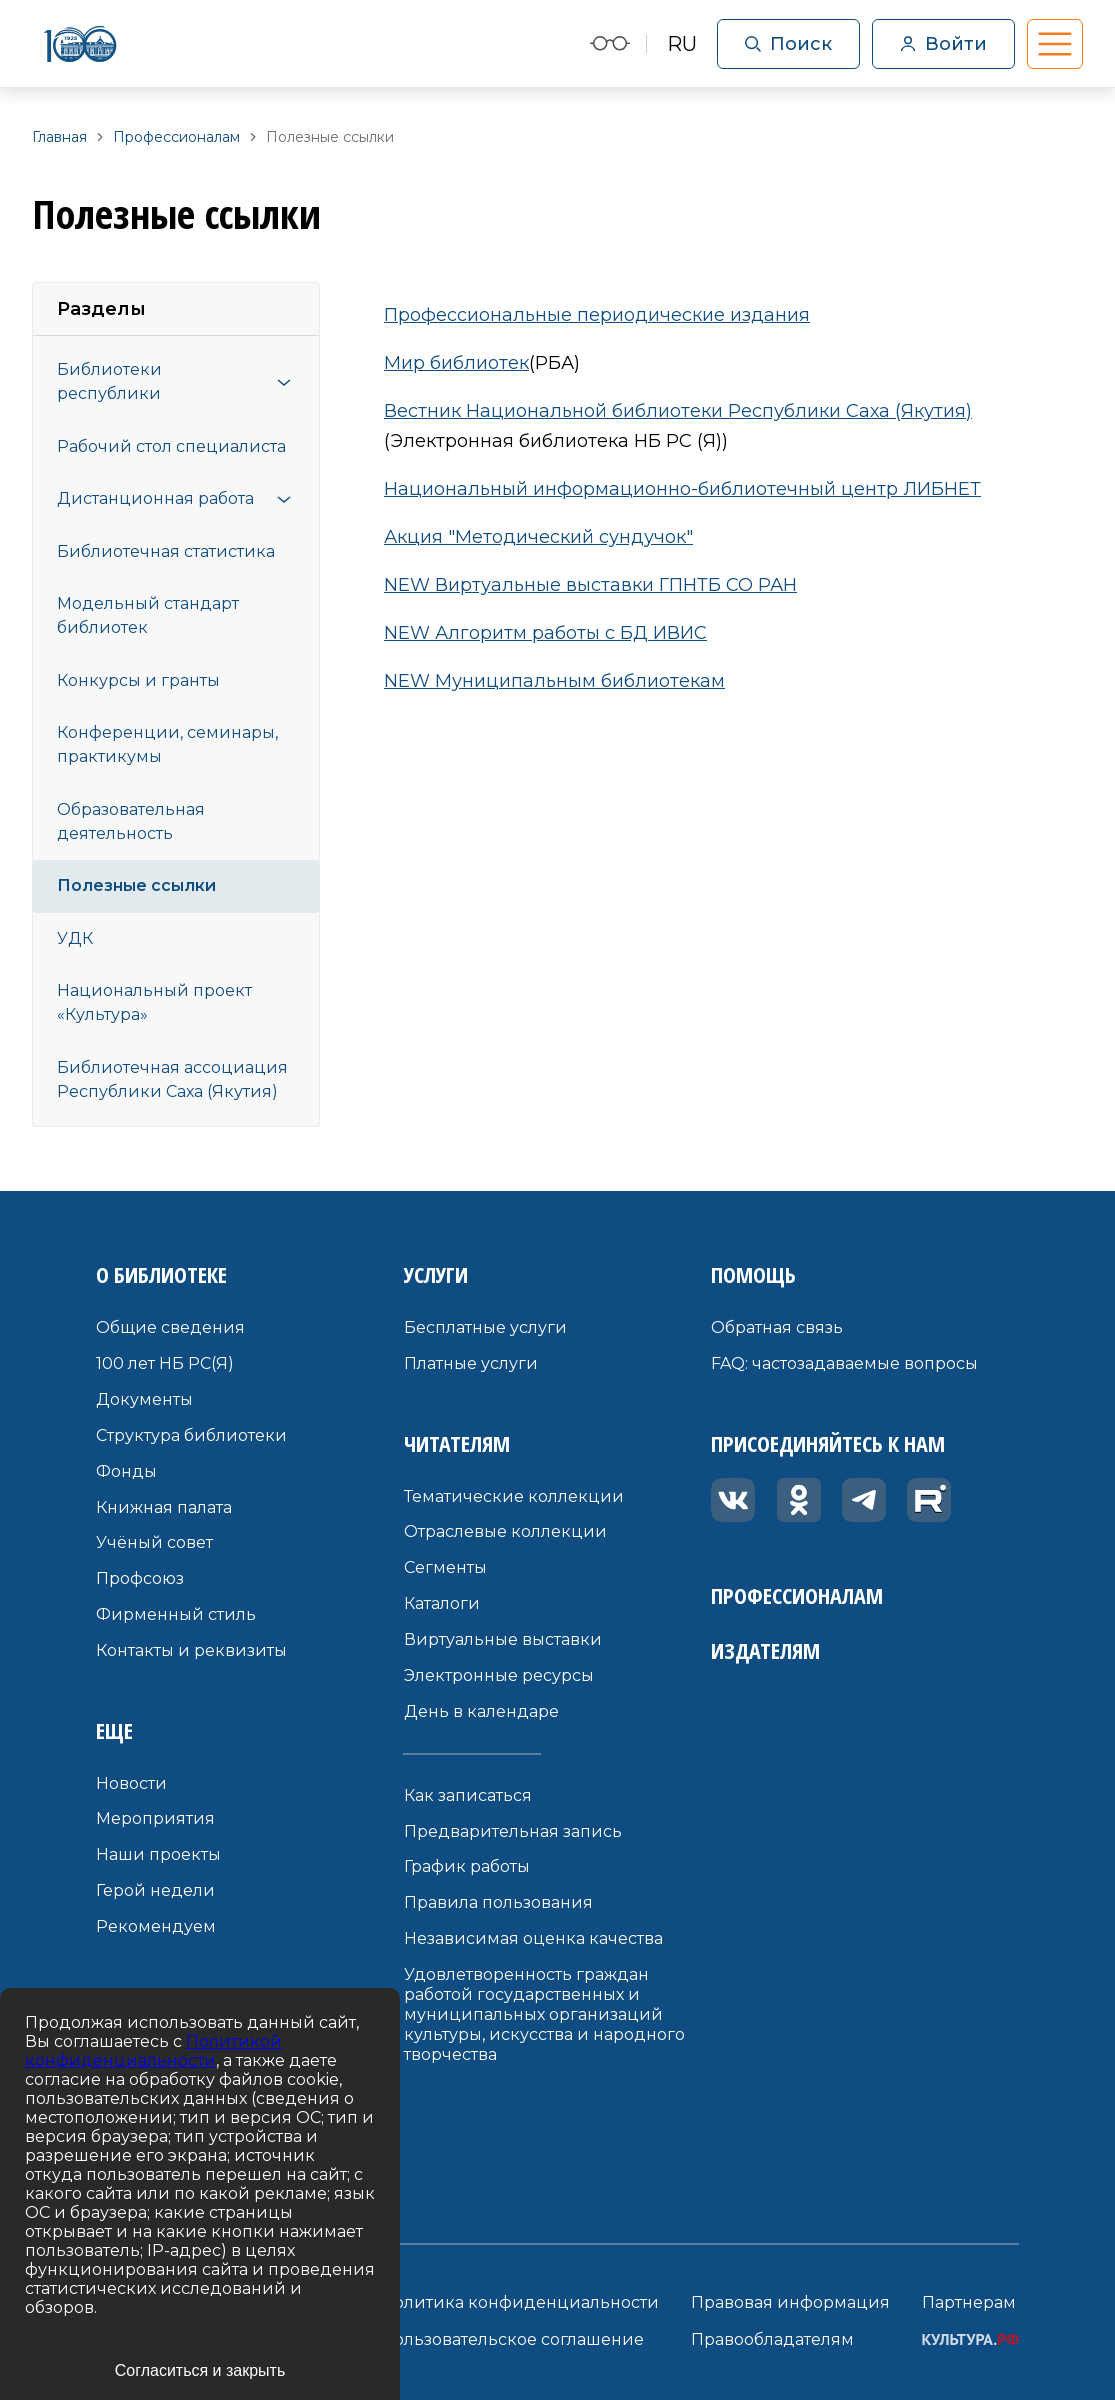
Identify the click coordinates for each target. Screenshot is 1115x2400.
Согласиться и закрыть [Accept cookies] (200, 2370)
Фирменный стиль (176, 1614)
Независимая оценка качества (533, 1938)
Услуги (436, 1274)
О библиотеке (161, 1274)
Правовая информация (790, 2302)
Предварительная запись (513, 1831)
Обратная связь (777, 1327)
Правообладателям (772, 2339)
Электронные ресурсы (499, 1675)
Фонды (126, 1471)
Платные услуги (471, 1363)
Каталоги (442, 1603)
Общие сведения (170, 1327)
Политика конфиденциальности (520, 2302)
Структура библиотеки (191, 1435)
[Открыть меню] (284, 382)
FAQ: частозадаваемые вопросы (844, 1363)
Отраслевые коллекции (505, 1531)
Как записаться (468, 1795)
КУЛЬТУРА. (970, 2339)
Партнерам (969, 2302)
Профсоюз (140, 1578)
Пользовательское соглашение (512, 2339)
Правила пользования (498, 1902)
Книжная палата (164, 1507)
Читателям (457, 1443)
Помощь (753, 1274)
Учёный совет (154, 1542)
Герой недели (155, 1890)
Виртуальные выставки (503, 1639)
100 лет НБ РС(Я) (165, 1363)
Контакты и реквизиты (191, 1650)
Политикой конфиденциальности (153, 2051)
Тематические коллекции (514, 1496)
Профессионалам (797, 1595)
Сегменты (445, 1567)
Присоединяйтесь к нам (828, 1443)
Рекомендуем (156, 1926)
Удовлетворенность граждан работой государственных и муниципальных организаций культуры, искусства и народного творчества (544, 2014)
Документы (144, 1399)
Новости (131, 1783)
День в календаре (481, 1711)
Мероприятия (155, 1818)
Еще (114, 1730)
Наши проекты (158, 1854)
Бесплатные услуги (485, 1327)
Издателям (765, 1650)
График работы (467, 1866)
